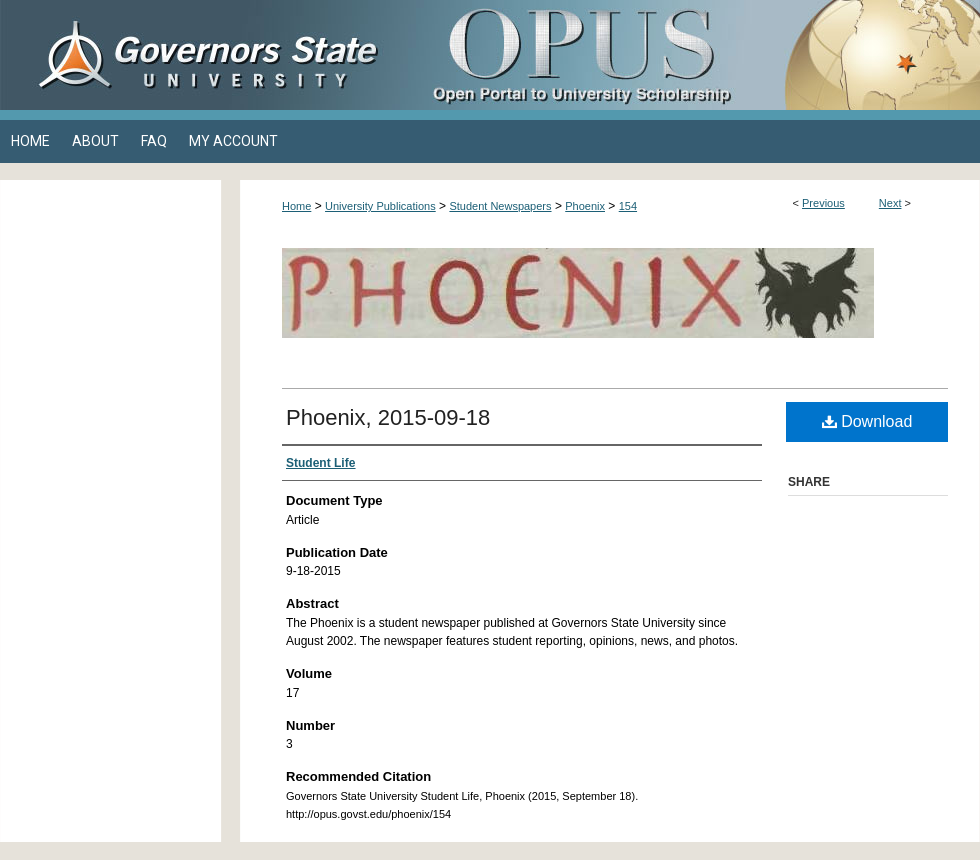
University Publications (380, 206)
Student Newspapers (500, 206)
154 (628, 206)
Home (296, 206)
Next (890, 203)
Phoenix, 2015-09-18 (388, 417)
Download (867, 421)
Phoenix (585, 206)
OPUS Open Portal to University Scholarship (690, 55)
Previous (823, 203)
